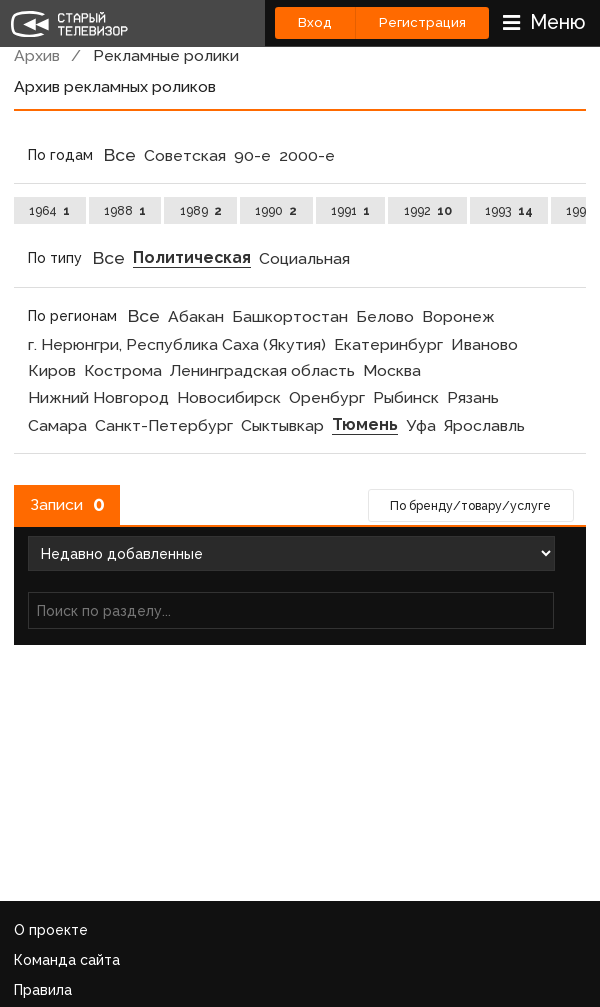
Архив (37, 55)
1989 (201, 210)
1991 (350, 210)
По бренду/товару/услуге (470, 505)
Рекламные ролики (166, 55)
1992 (428, 210)
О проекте (51, 930)
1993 (508, 210)
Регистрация (422, 22)
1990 (276, 210)
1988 (125, 210)
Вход (315, 22)
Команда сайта (67, 960)
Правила (43, 990)
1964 (49, 210)
